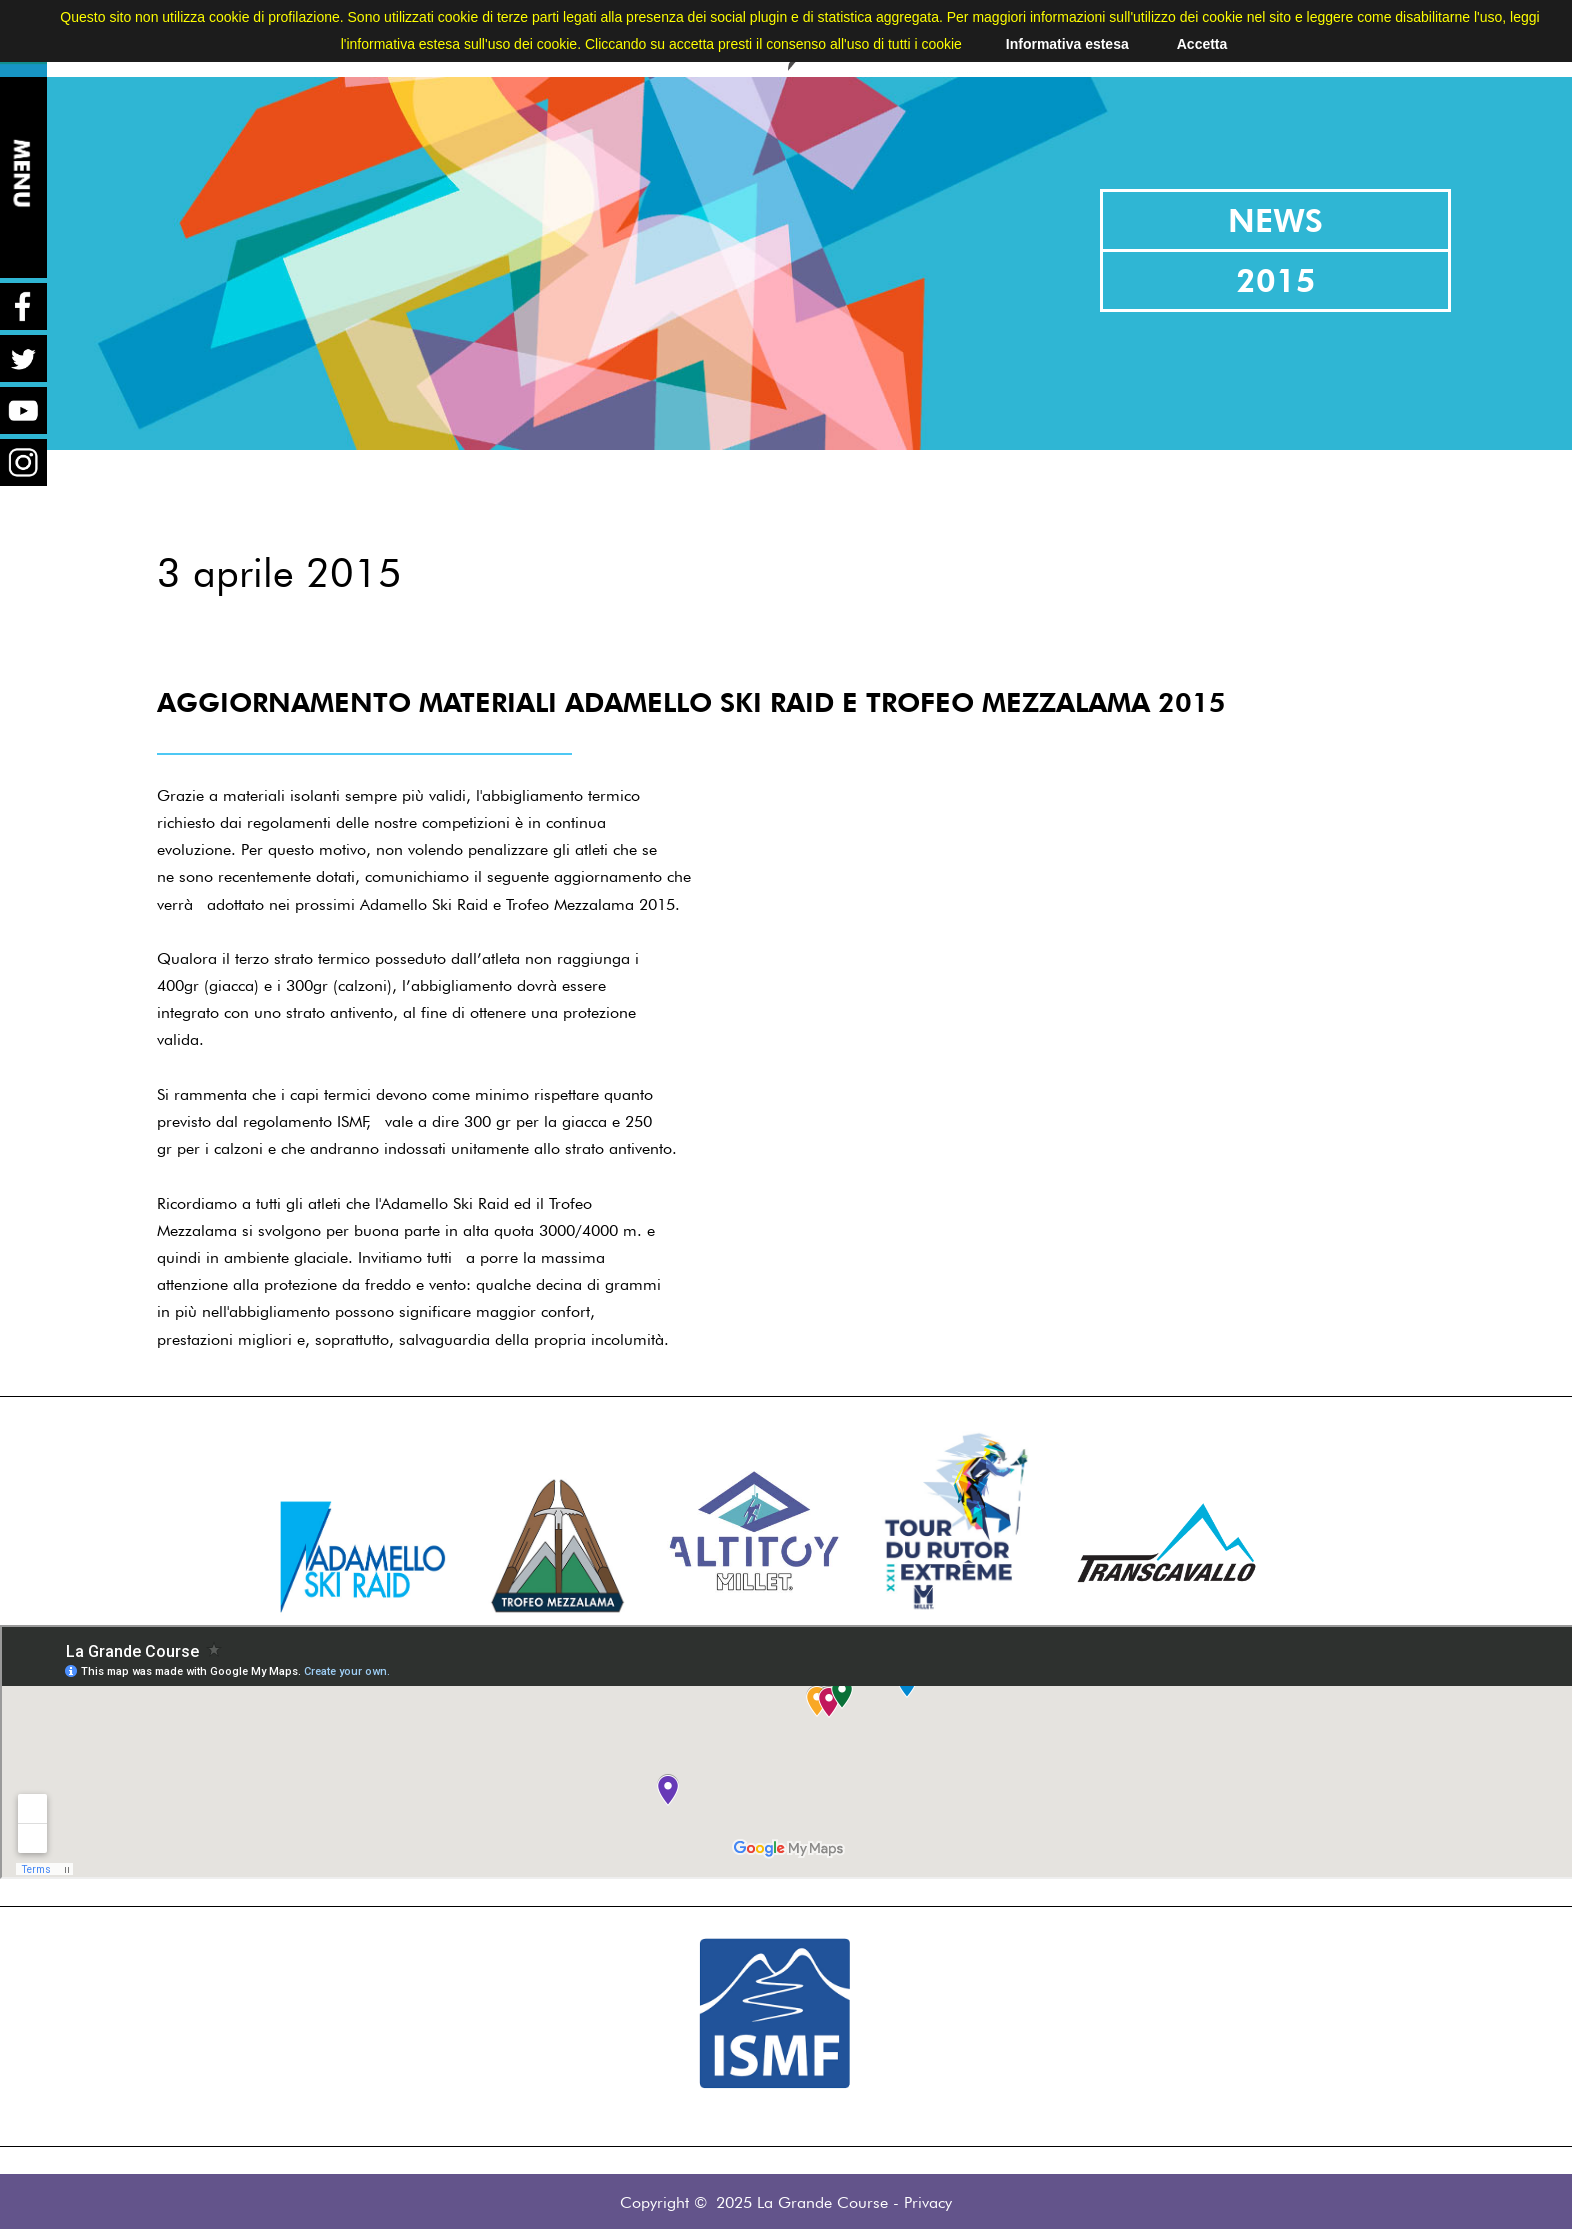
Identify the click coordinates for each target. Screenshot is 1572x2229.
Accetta (1202, 44)
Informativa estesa (1067, 44)
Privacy (928, 2202)
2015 (1276, 280)
